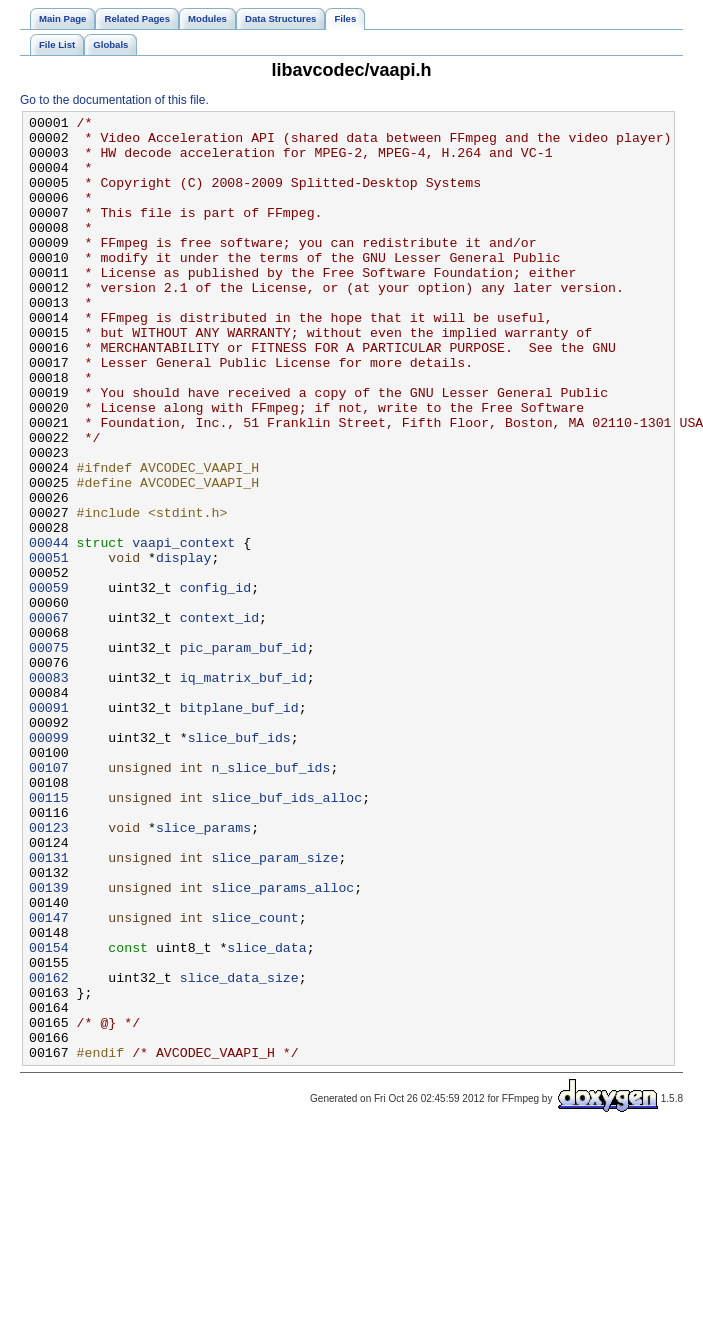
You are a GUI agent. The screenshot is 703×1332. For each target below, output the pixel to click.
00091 (49, 827)
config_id (215, 683)
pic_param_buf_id (243, 755)
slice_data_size (239, 1151)
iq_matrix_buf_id (243, 791)
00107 (49, 899)
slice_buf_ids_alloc (286, 935)
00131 (49, 1007)
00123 (49, 971)
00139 (49, 1043)
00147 (49, 1079)
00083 (49, 791)
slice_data (266, 1115)
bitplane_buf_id (239, 827)
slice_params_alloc (282, 1043)
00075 (49, 755)
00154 (49, 1115)
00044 (49, 629)
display (184, 647)
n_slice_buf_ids (270, 899)
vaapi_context (183, 629)
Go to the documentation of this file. (114, 100)
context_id (219, 719)
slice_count (254, 1079)
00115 (49, 935)
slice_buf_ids (239, 863)
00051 (49, 647)
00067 (49, 719)
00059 (49, 683)
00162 (49, 1151)
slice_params (203, 971)
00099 (49, 863)
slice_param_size (274, 1007)
